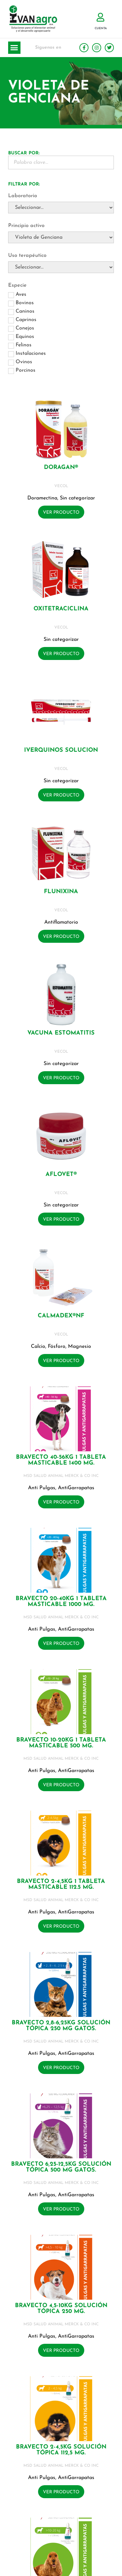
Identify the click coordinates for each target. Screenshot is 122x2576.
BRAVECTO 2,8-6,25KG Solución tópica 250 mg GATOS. (61, 2026)
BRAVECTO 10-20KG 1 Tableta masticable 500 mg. (61, 1743)
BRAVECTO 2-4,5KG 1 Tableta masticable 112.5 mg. (61, 1884)
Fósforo (56, 1346)
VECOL (61, 486)
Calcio (38, 1346)
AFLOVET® (61, 1174)
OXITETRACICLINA (61, 609)
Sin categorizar (77, 498)
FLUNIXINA (61, 892)
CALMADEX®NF (61, 1316)
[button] (14, 48)
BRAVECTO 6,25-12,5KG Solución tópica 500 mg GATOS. (61, 2167)
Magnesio (79, 1346)
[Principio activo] (61, 237)
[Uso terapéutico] (61, 267)
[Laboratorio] (61, 207)
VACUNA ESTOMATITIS (61, 1033)
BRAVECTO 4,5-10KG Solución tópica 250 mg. (61, 2309)
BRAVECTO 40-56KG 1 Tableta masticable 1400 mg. (61, 1460)
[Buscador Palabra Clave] (61, 162)
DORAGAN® (61, 467)
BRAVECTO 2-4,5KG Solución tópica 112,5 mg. (61, 2450)
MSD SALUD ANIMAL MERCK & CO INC (61, 1476)
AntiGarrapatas (76, 1488)
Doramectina (42, 498)
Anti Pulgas (41, 1488)
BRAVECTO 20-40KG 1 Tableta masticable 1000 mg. (61, 1602)
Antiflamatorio (61, 922)
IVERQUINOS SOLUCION (61, 750)
